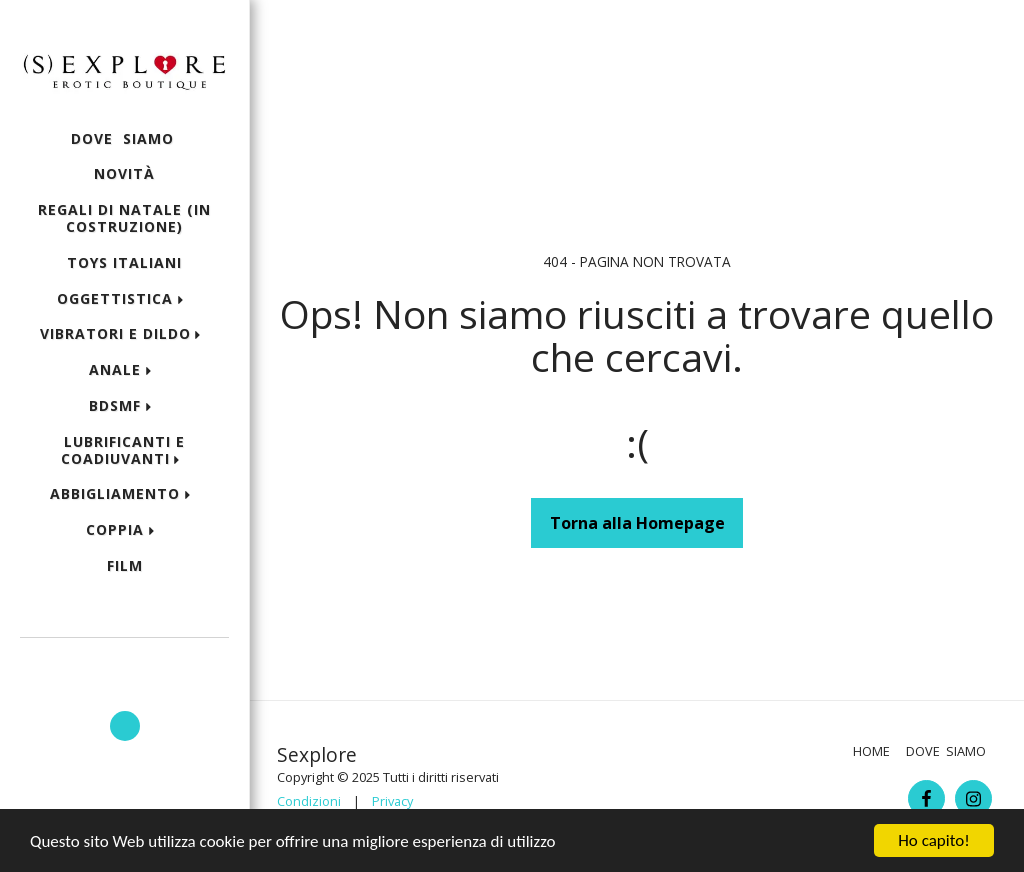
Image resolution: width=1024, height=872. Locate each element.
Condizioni (309, 801)
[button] (124, 665)
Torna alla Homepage (637, 523)
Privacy (392, 801)
